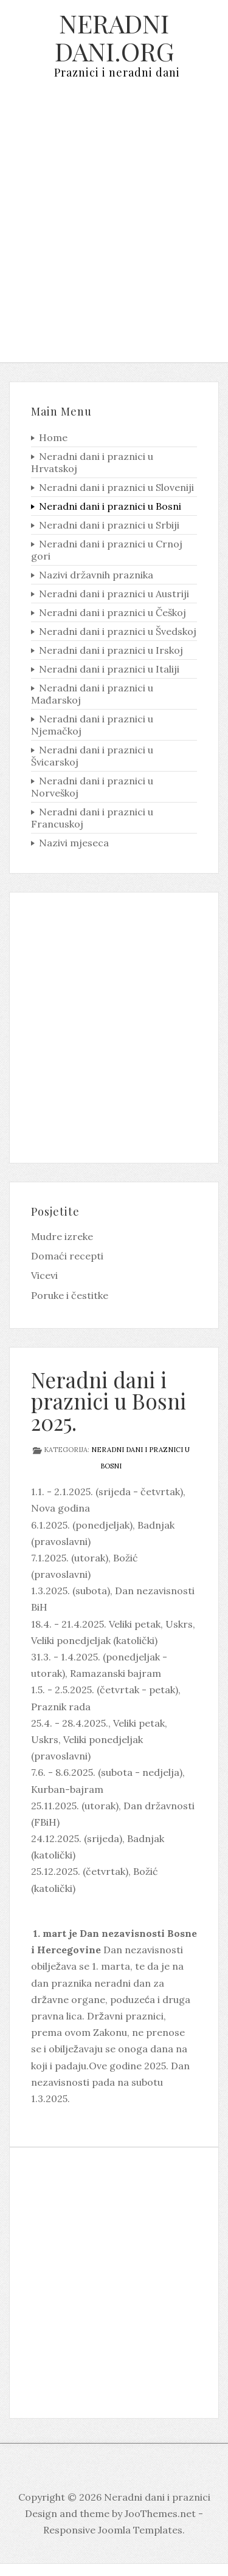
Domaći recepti (67, 1256)
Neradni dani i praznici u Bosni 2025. (108, 1400)
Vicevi (44, 1275)
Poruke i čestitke (69, 1295)
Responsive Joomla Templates (112, 2530)
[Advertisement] (114, 230)
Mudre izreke (62, 1236)
